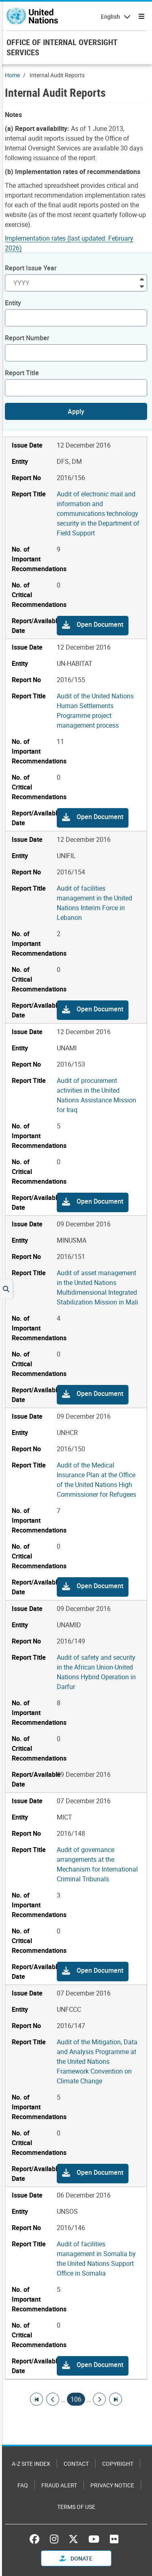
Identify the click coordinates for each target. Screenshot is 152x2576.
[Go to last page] (115, 2399)
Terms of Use (76, 2507)
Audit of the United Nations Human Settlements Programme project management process (95, 710)
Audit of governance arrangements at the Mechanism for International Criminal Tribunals (97, 1864)
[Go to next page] (99, 2399)
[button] (92, 625)
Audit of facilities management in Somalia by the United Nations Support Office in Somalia (96, 2258)
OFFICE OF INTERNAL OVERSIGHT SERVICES (61, 47)
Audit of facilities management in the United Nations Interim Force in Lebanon (94, 903)
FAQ (22, 2485)
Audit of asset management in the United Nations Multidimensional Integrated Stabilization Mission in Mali (97, 1287)
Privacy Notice (112, 2485)
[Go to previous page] (52, 2399)
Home (12, 75)
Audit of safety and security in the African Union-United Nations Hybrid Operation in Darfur (96, 1672)
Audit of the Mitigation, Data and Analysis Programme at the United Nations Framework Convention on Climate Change (97, 2061)
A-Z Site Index (31, 2463)
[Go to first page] (36, 2399)
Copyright (117, 2463)
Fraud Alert (59, 2485)
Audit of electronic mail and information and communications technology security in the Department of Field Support (98, 513)
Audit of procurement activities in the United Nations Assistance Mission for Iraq (96, 1095)
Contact (76, 2463)
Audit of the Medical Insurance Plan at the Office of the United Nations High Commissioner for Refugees (96, 1480)
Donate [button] (76, 2558)
